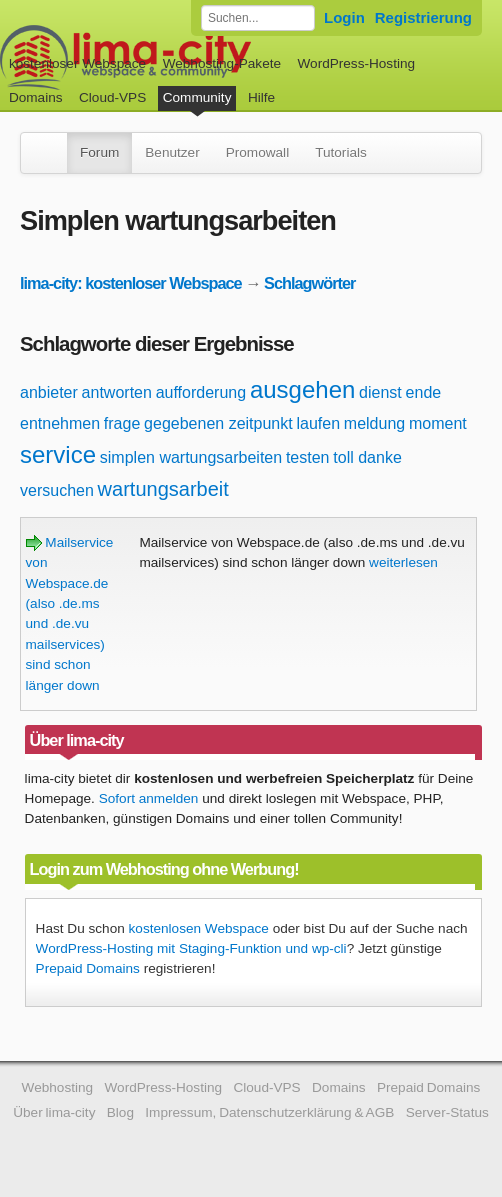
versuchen (57, 490)
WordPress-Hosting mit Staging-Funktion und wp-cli (191, 948)
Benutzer (172, 152)
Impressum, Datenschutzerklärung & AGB (269, 1112)
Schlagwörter (309, 283)
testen (308, 457)
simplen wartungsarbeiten (191, 457)
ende (424, 392)
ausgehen (302, 389)
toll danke (367, 457)
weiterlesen (403, 562)
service (58, 454)
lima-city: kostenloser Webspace (131, 283)
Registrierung (423, 17)
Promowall (257, 152)
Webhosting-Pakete (222, 63)
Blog (120, 1112)
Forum (99, 152)
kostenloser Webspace (77, 63)
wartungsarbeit (163, 489)
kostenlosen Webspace (199, 928)
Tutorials (341, 152)
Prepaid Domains (88, 968)
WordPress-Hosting (356, 63)
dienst (380, 392)
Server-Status (447, 1112)
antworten (117, 392)
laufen (318, 423)
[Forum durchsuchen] (258, 18)
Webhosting (58, 1087)
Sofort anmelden (149, 798)
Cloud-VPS (112, 97)
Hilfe (261, 97)
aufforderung (201, 392)
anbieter (49, 392)
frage (122, 423)
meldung (374, 423)
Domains (36, 97)
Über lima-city (54, 1112)
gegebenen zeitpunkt (218, 423)
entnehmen (60, 423)
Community (197, 97)
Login (344, 17)
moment (438, 423)
